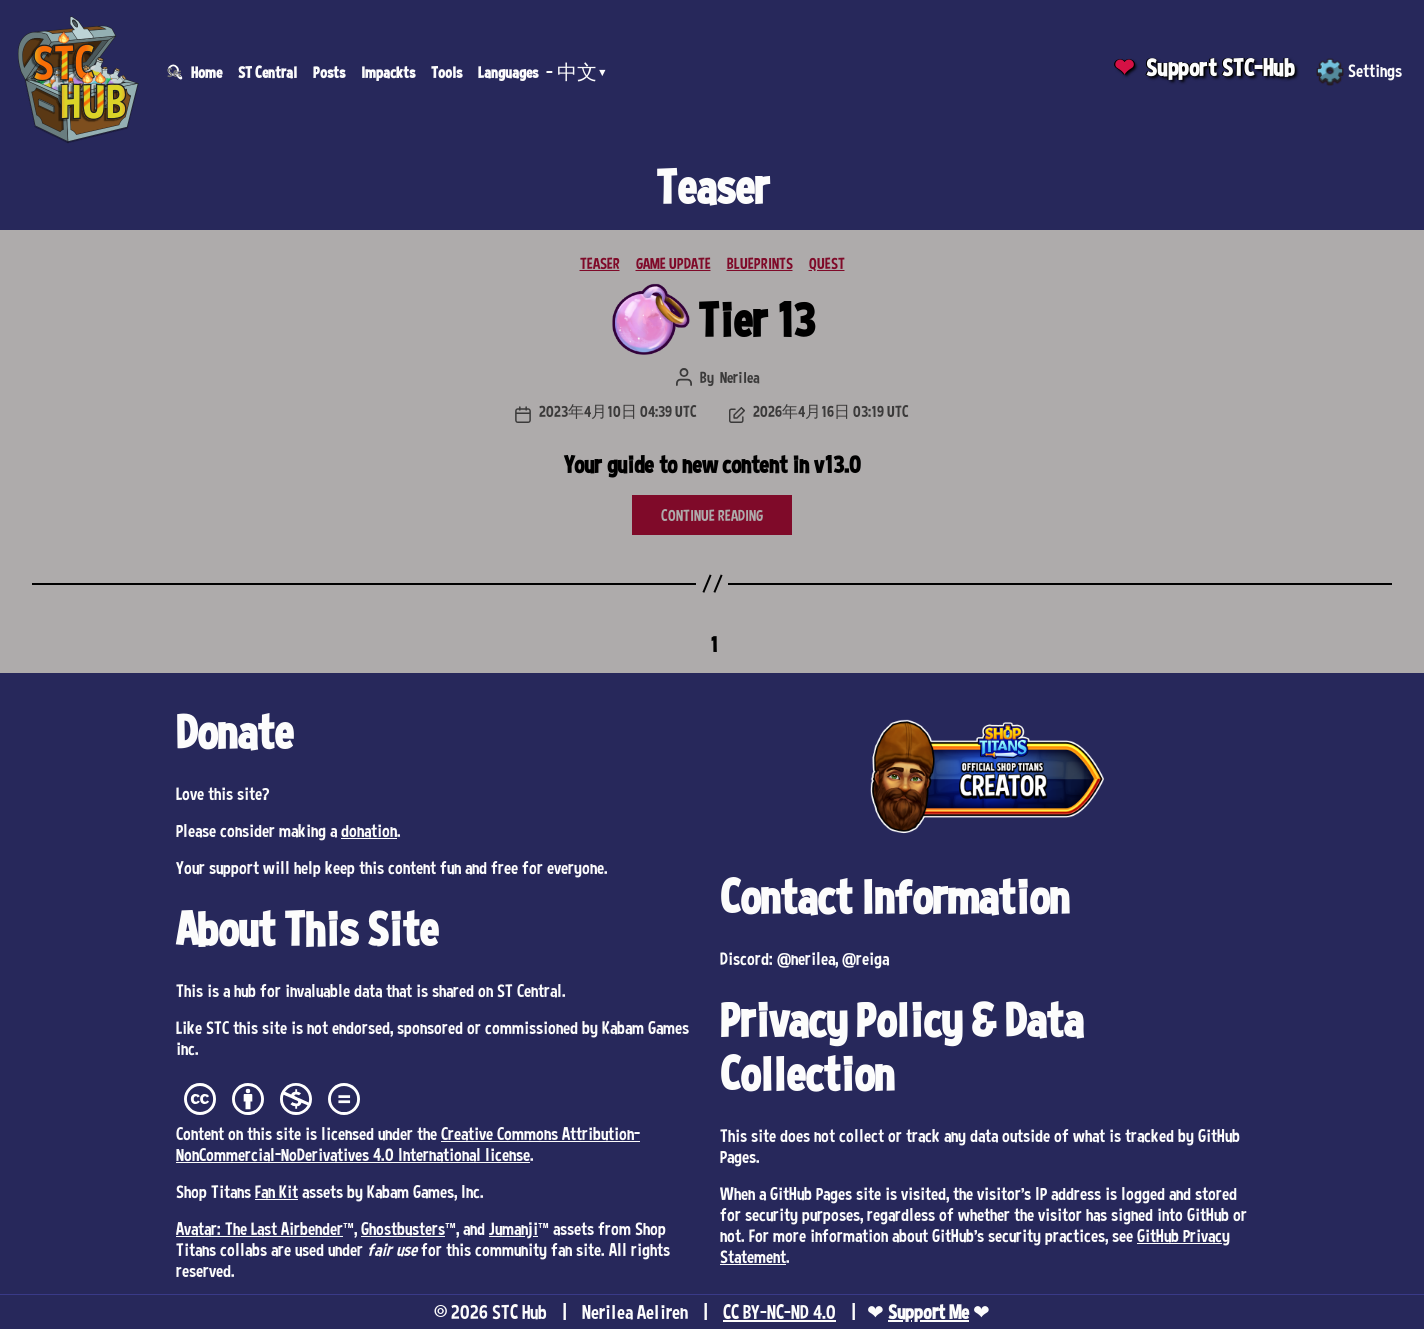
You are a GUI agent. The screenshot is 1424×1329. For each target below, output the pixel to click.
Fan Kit (276, 1191)
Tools (446, 72)
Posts (329, 72)
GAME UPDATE (673, 263)
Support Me (928, 1312)
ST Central (267, 72)
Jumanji (513, 1228)
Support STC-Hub (1220, 67)
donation (369, 830)
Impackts (388, 72)
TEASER (600, 263)
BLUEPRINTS (760, 263)
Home (206, 72)
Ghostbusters (403, 1228)
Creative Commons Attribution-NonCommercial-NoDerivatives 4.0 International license (408, 1143)
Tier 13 (756, 319)
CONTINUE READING (712, 515)
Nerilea (740, 377)
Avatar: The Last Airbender (259, 1228)
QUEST (827, 263)
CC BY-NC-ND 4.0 (779, 1312)
